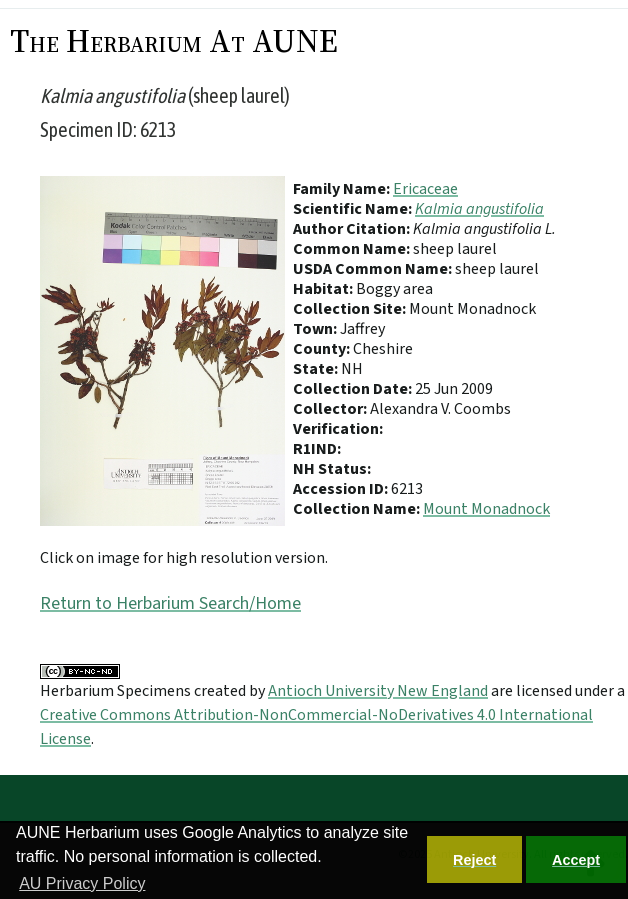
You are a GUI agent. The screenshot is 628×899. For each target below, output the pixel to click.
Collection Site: (351, 309)
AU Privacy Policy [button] (82, 883)
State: (317, 369)
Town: (316, 329)
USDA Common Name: (374, 269)
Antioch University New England (378, 691)
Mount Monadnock (486, 509)
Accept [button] (576, 860)
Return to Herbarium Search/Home (170, 603)
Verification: (338, 429)
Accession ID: (342, 489)
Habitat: (324, 289)
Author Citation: (353, 229)
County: (323, 349)
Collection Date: (354, 389)
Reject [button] (474, 860)
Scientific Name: (354, 209)
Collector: (331, 409)
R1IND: (317, 449)
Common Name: (353, 249)
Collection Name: (358, 509)
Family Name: (343, 189)
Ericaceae (425, 189)
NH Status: (332, 469)
